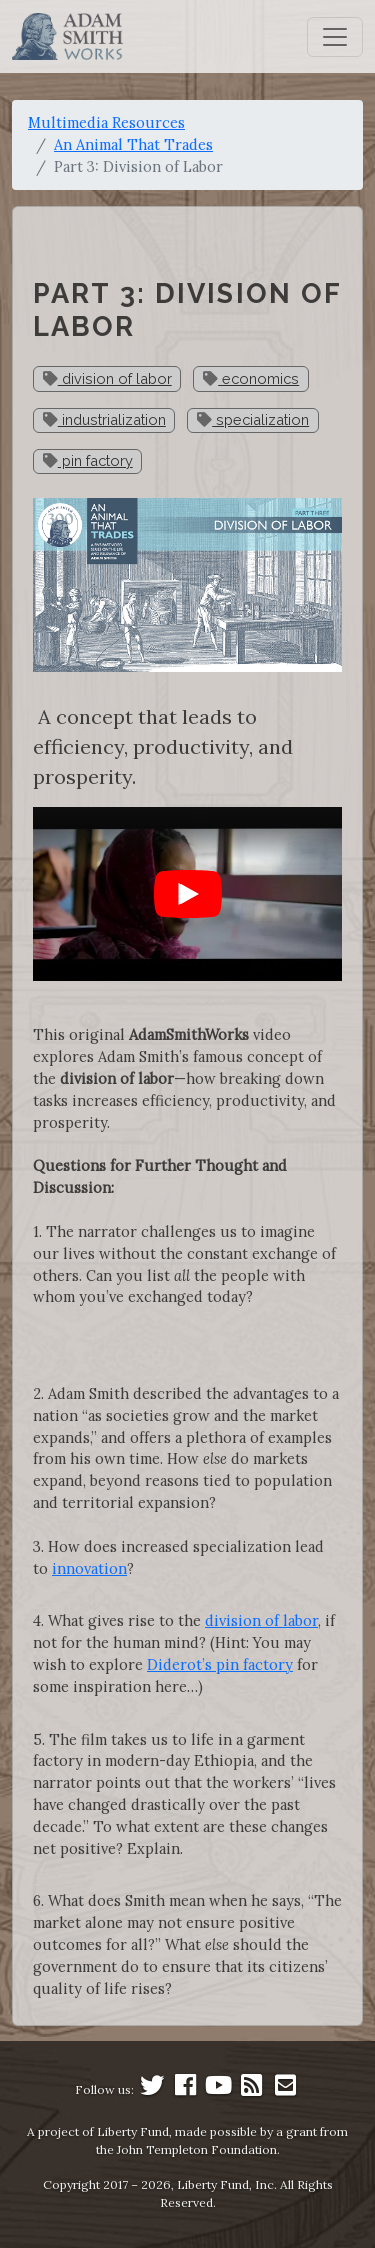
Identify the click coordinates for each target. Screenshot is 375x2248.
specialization (253, 419)
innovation (89, 1568)
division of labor (107, 378)
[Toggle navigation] (335, 37)
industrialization (104, 419)
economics (251, 378)
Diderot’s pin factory (220, 1664)
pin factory (88, 460)
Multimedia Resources (106, 122)
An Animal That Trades (133, 144)
